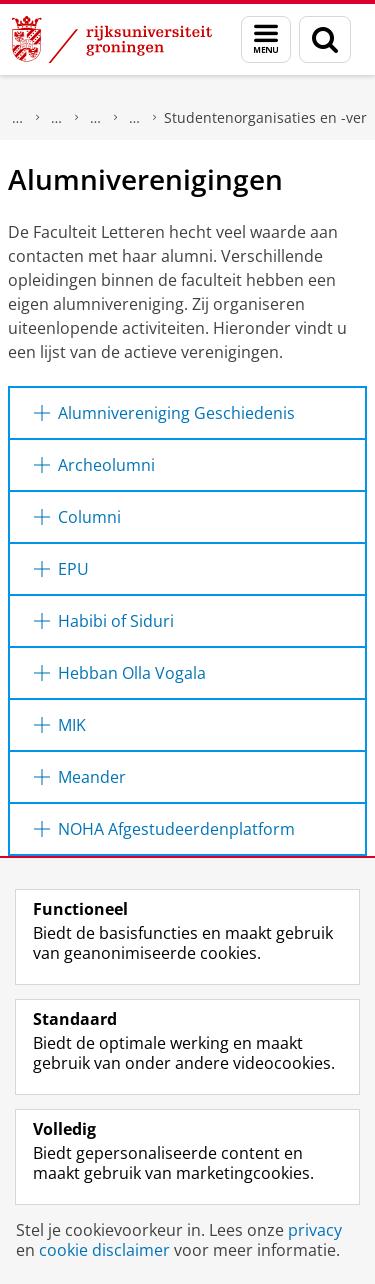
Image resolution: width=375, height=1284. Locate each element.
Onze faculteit (96, 118)
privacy (315, 1230)
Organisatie (135, 118)
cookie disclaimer (104, 1250)
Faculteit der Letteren (57, 118)
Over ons (18, 118)
